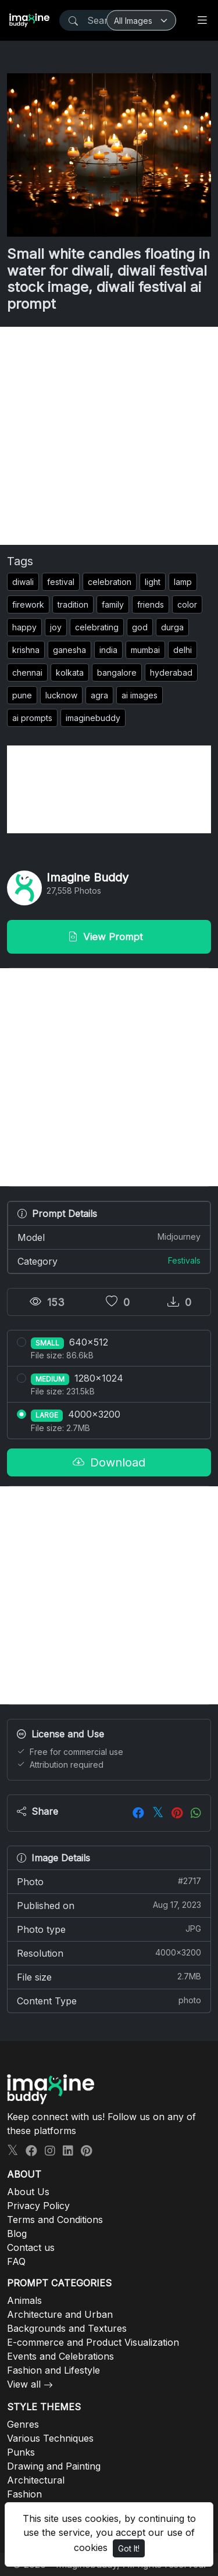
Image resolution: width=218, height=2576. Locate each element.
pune (22, 695)
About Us (28, 2191)
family (113, 604)
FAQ (16, 2261)
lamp (183, 582)
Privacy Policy (38, 2205)
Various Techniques (50, 2438)
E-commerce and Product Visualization (93, 2342)
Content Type (109, 2000)
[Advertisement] (109, 436)
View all (24, 2384)
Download (109, 1462)
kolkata (70, 672)
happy (24, 627)
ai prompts (32, 718)
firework (28, 604)
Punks (21, 2452)
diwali (23, 582)
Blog (17, 2233)
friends (150, 604)
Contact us (31, 2247)
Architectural (36, 2480)
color (187, 604)
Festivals (184, 1260)
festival (60, 582)
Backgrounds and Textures (67, 2328)
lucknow (61, 695)
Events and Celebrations (60, 2356)
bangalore (117, 672)
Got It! (129, 2548)
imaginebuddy (93, 718)
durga (172, 627)
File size (109, 1976)
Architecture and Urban (60, 2314)
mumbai (145, 650)
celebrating (97, 627)
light (152, 582)
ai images (139, 695)
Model (109, 1236)
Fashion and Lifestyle (53, 2370)
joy (56, 627)
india (108, 650)
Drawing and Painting (54, 2466)
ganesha (69, 650)
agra (99, 695)
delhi (182, 650)
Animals (24, 2300)
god (140, 627)
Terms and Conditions (55, 2219)
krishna (26, 650)
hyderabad (171, 672)
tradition (73, 604)
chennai (27, 672)
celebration (109, 582)
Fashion (24, 2494)
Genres (23, 2424)
